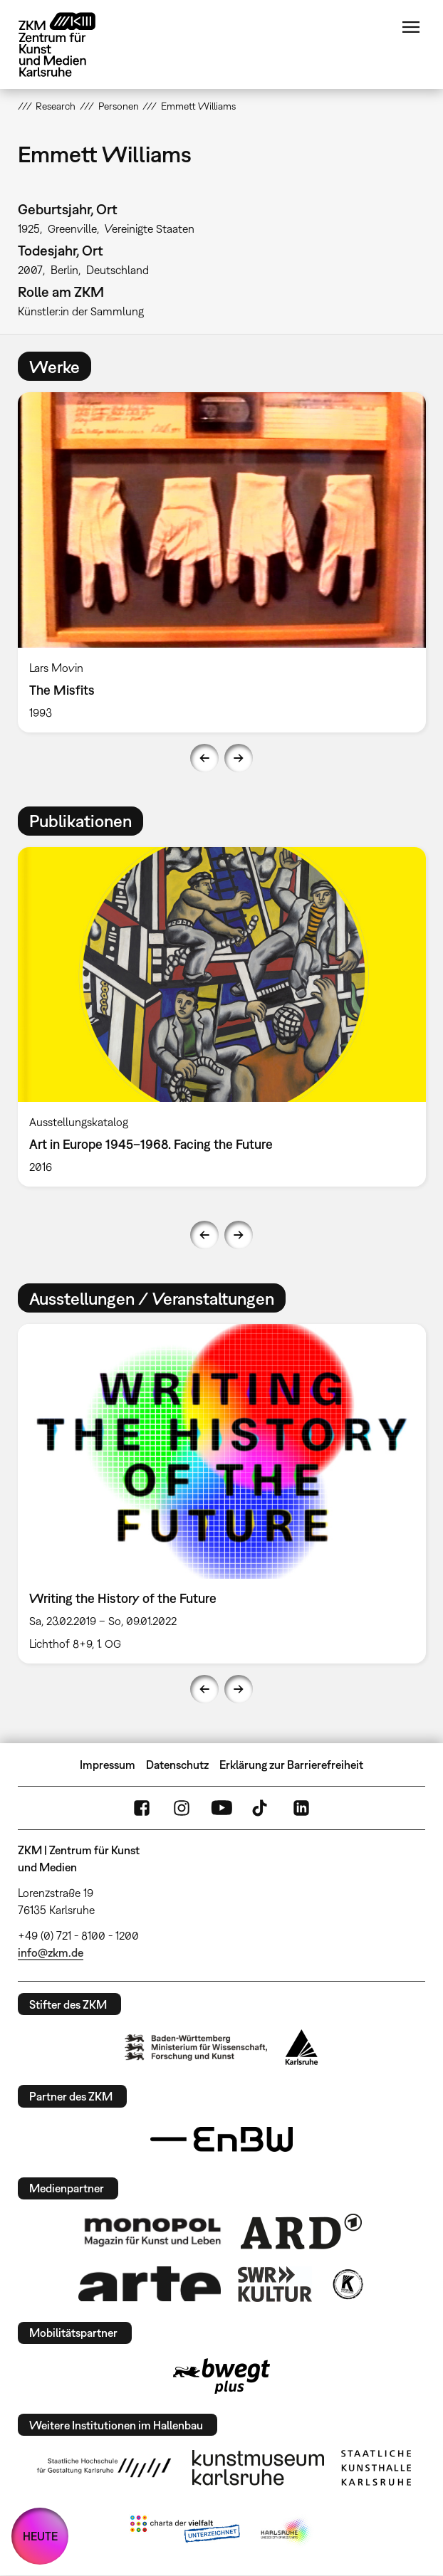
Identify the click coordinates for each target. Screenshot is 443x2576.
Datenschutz (177, 1764)
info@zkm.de (50, 1952)
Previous (204, 758)
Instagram (181, 1808)
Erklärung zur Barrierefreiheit (291, 1764)
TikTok (261, 1808)
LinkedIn (301, 1808)
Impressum (107, 1764)
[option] (221, 562)
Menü (411, 27)
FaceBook (141, 1808)
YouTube (221, 1808)
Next (238, 758)
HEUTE (40, 2536)
